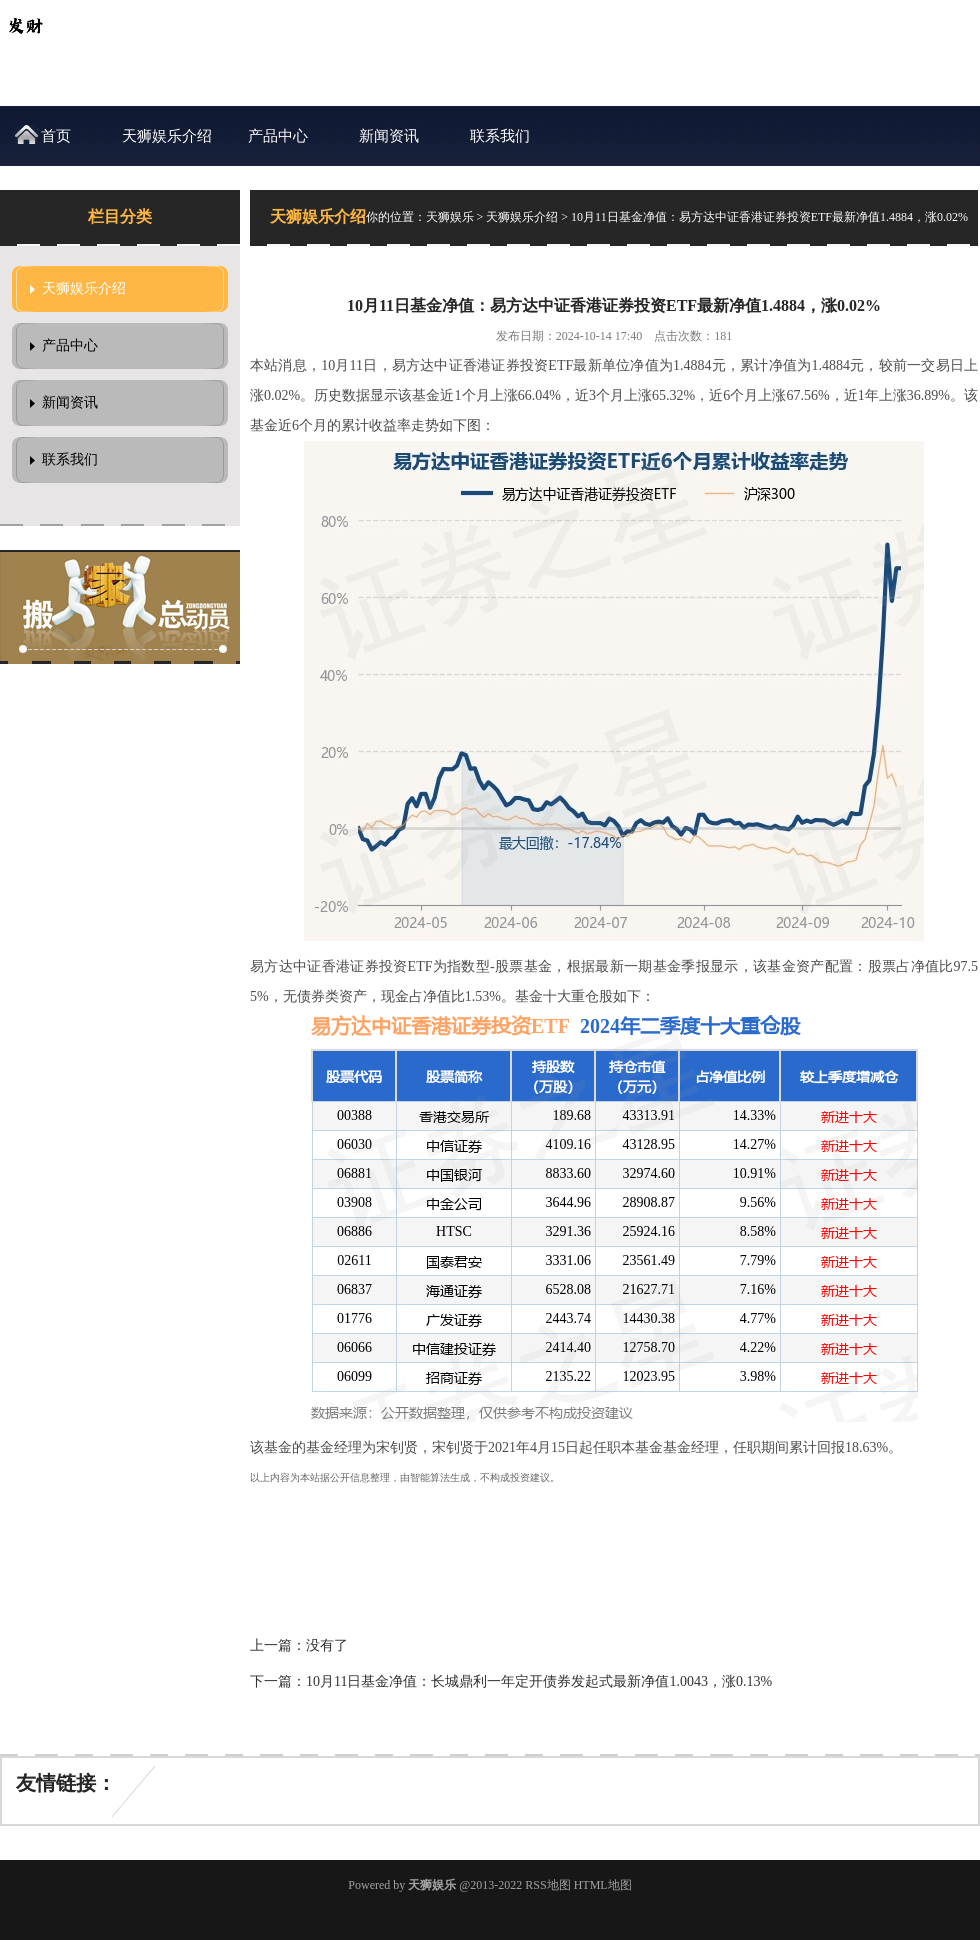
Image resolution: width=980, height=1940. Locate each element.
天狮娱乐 (450, 217)
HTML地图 (603, 1885)
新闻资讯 (389, 136)
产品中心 (278, 136)
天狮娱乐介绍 (167, 136)
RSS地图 (547, 1885)
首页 (56, 136)
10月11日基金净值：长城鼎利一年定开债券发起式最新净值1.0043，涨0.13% (539, 1681)
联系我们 (500, 136)
